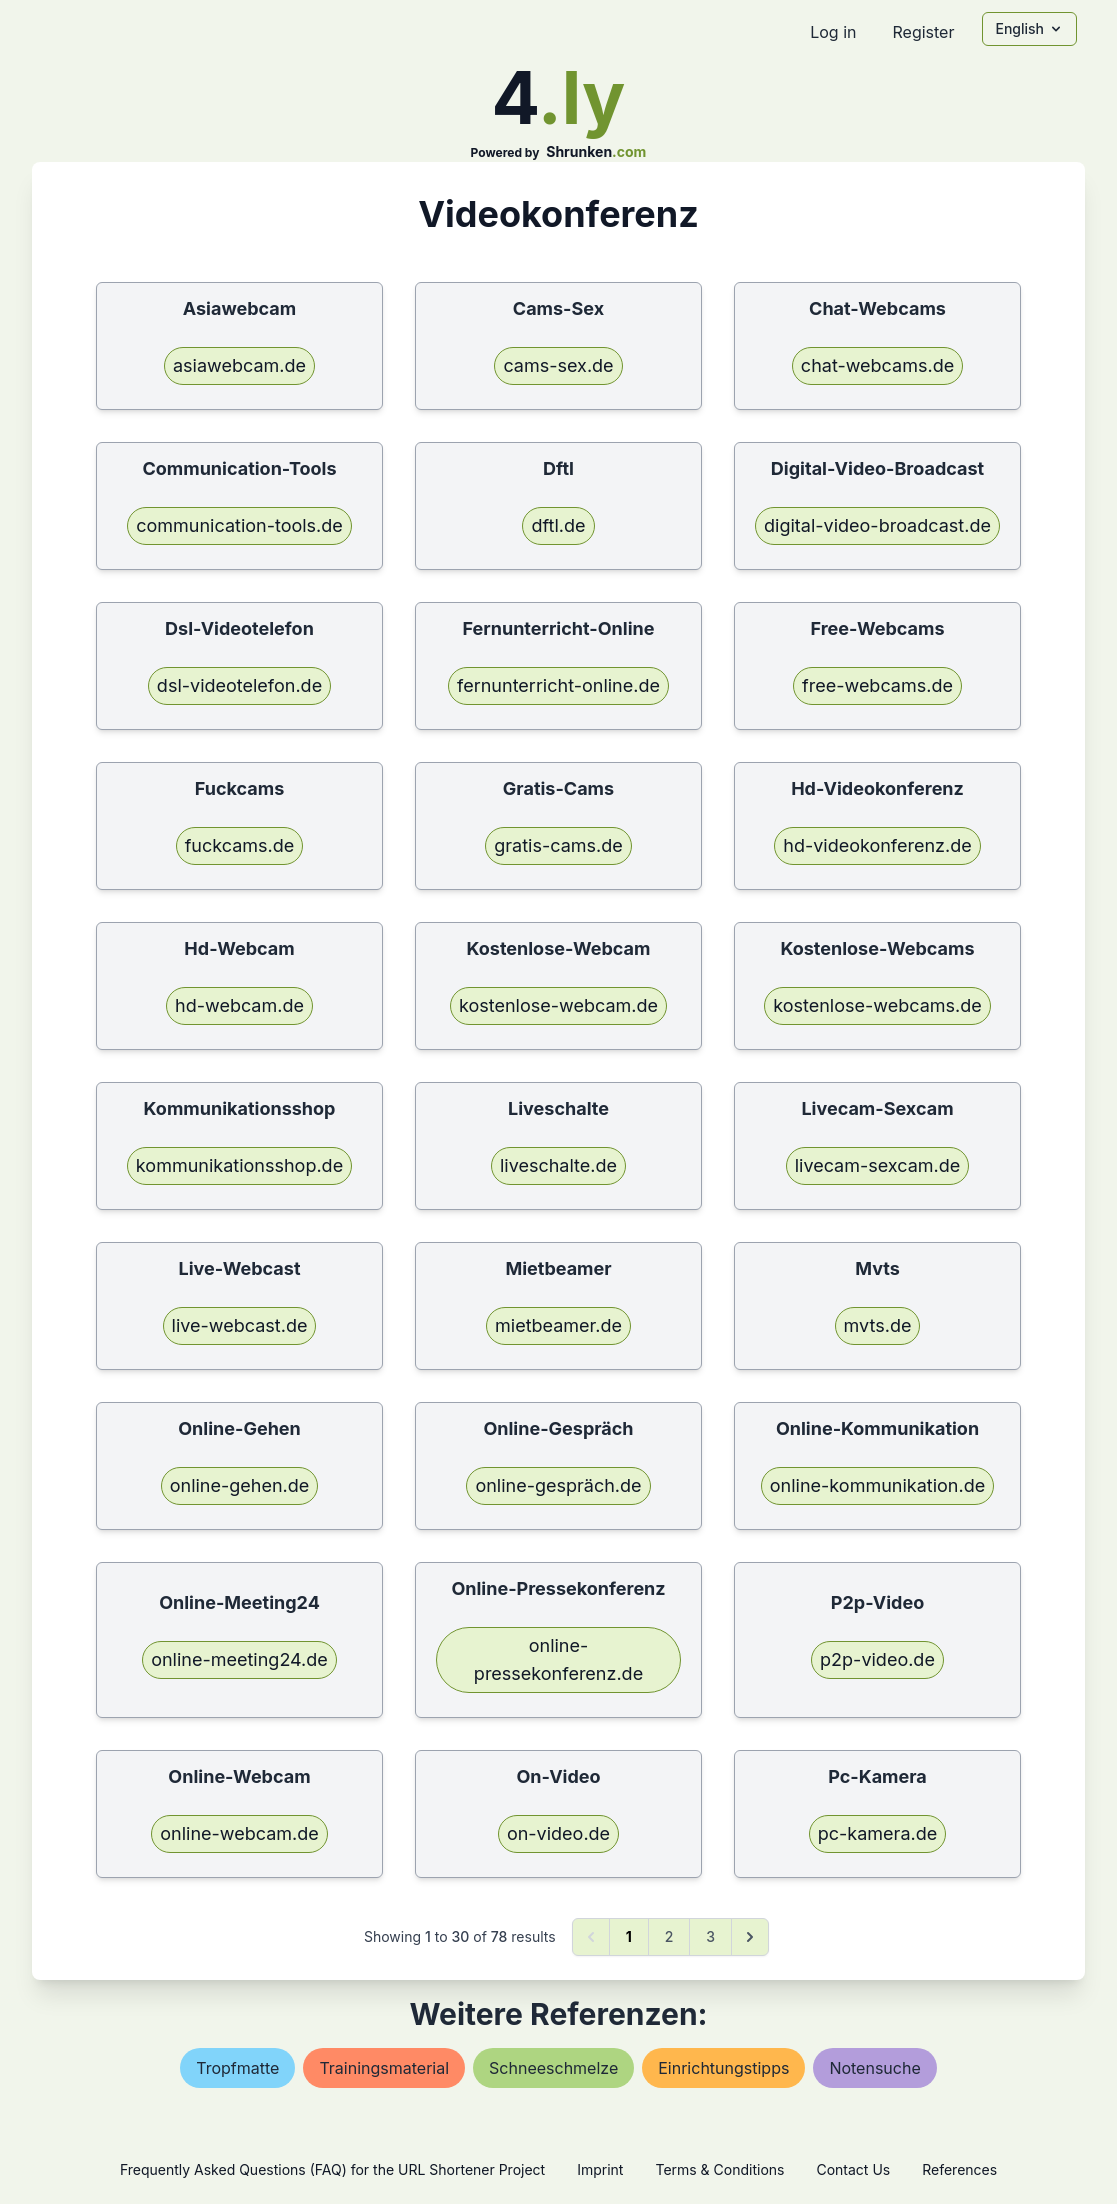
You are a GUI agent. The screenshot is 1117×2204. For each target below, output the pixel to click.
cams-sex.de (558, 365)
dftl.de (558, 525)
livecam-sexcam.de (878, 1165)
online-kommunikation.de (877, 1485)
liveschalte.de (558, 1165)
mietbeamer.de (558, 1325)
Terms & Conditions (719, 2169)
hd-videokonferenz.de (877, 845)
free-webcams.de (877, 685)
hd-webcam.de (239, 1005)
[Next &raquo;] (750, 1937)
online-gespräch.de (558, 1485)
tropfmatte (237, 2068)
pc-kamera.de (877, 1833)
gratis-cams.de (558, 845)
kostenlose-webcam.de (558, 1005)
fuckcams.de (240, 845)
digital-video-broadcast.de (877, 525)
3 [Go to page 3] (710, 1936)
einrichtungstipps (723, 2068)
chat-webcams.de (877, 365)
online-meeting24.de (239, 1659)
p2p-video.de (877, 1659)
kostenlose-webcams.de (877, 1005)
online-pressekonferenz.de (558, 1659)
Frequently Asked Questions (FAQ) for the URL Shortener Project (332, 2169)
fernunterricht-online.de (558, 685)
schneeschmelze (553, 2068)
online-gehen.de (240, 1485)
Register (923, 32)
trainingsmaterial (384, 2068)
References (959, 2169)
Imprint (600, 2169)
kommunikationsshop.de (239, 1165)
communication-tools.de (239, 525)
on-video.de (558, 1833)
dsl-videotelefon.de (239, 685)
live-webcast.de (240, 1325)
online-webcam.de (239, 1833)
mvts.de (878, 1325)
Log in (833, 32)
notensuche (874, 2068)
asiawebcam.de (239, 365)
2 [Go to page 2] (669, 1936)
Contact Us (853, 2169)
